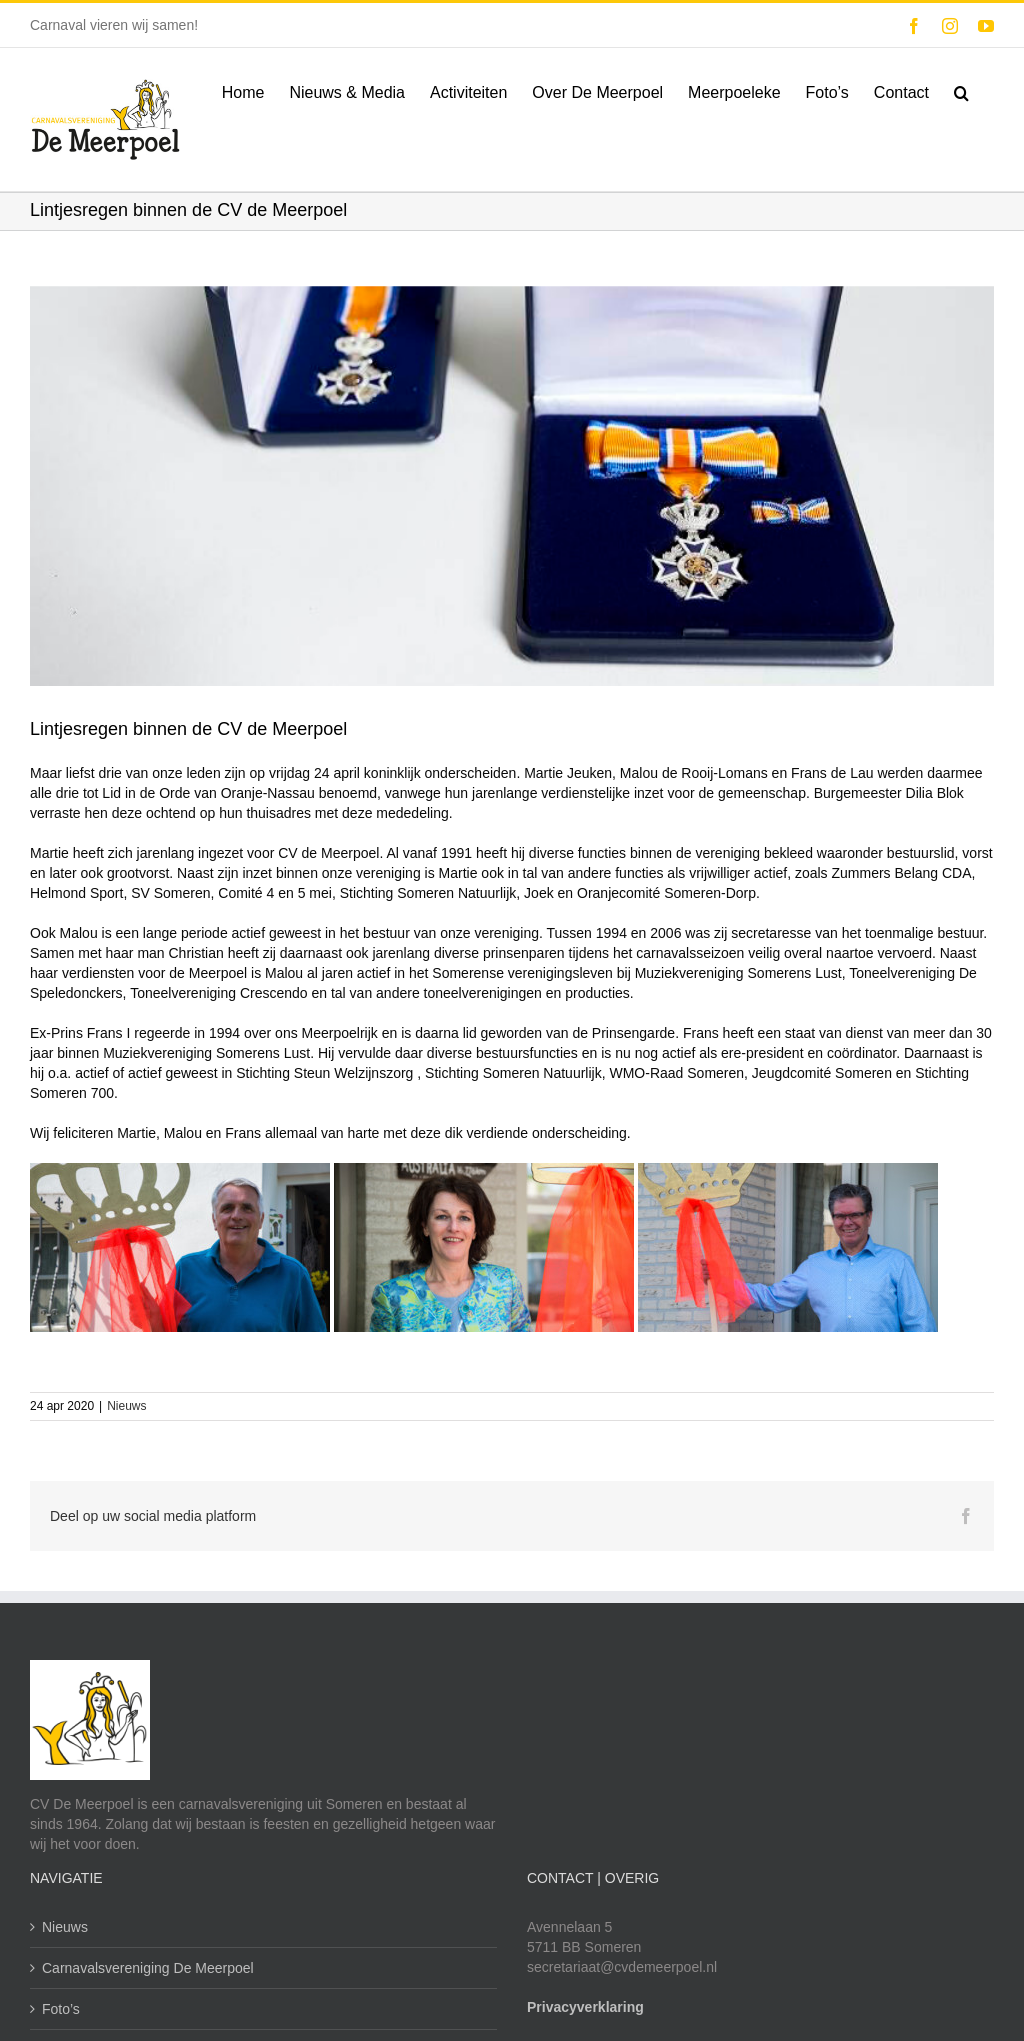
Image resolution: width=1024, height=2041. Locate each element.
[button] (961, 91)
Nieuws (126, 1405)
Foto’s (61, 2009)
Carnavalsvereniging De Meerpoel (148, 1968)
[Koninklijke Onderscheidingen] (512, 496)
